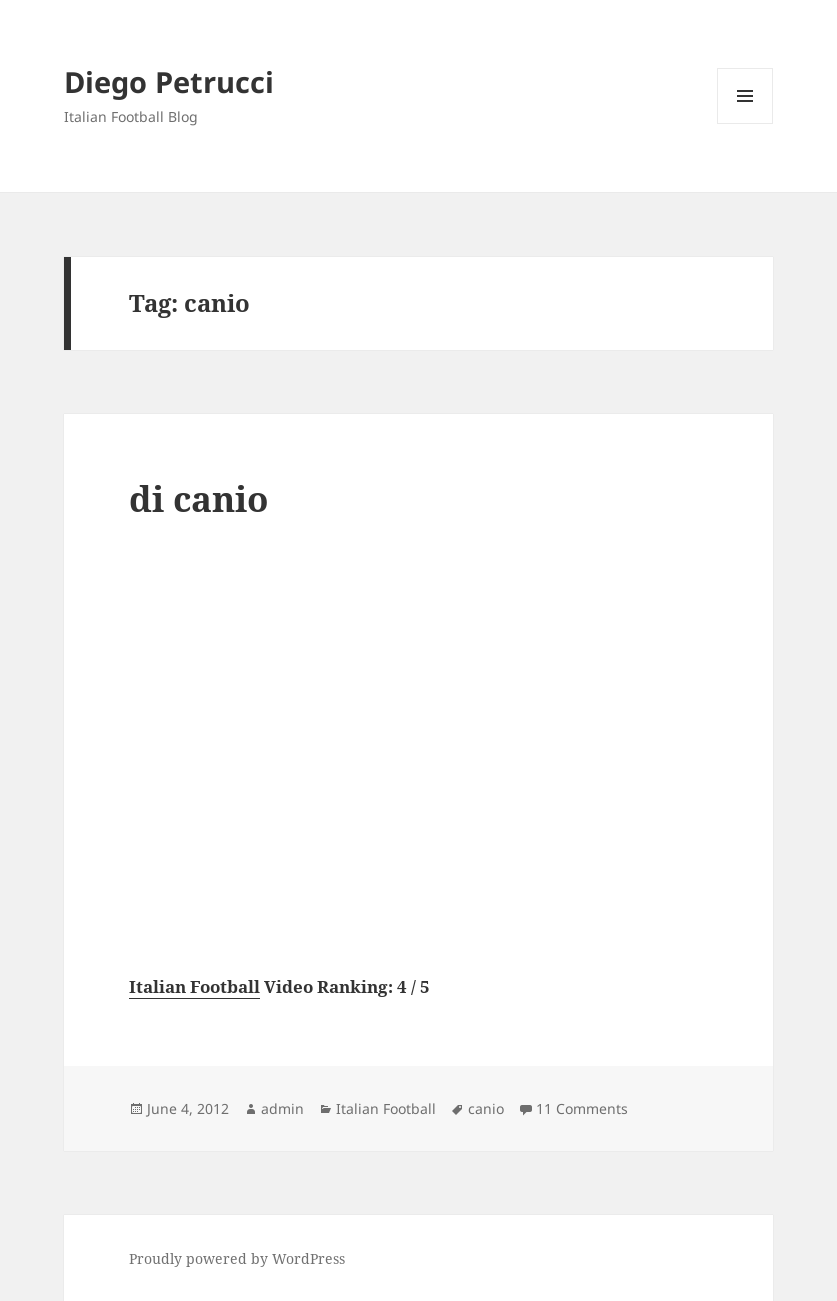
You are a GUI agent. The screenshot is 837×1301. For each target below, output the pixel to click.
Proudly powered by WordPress (237, 1258)
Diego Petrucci (169, 81)
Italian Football (194, 986)
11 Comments (582, 1108)
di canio (198, 498)
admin (282, 1108)
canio (486, 1108)
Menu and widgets (745, 123)
